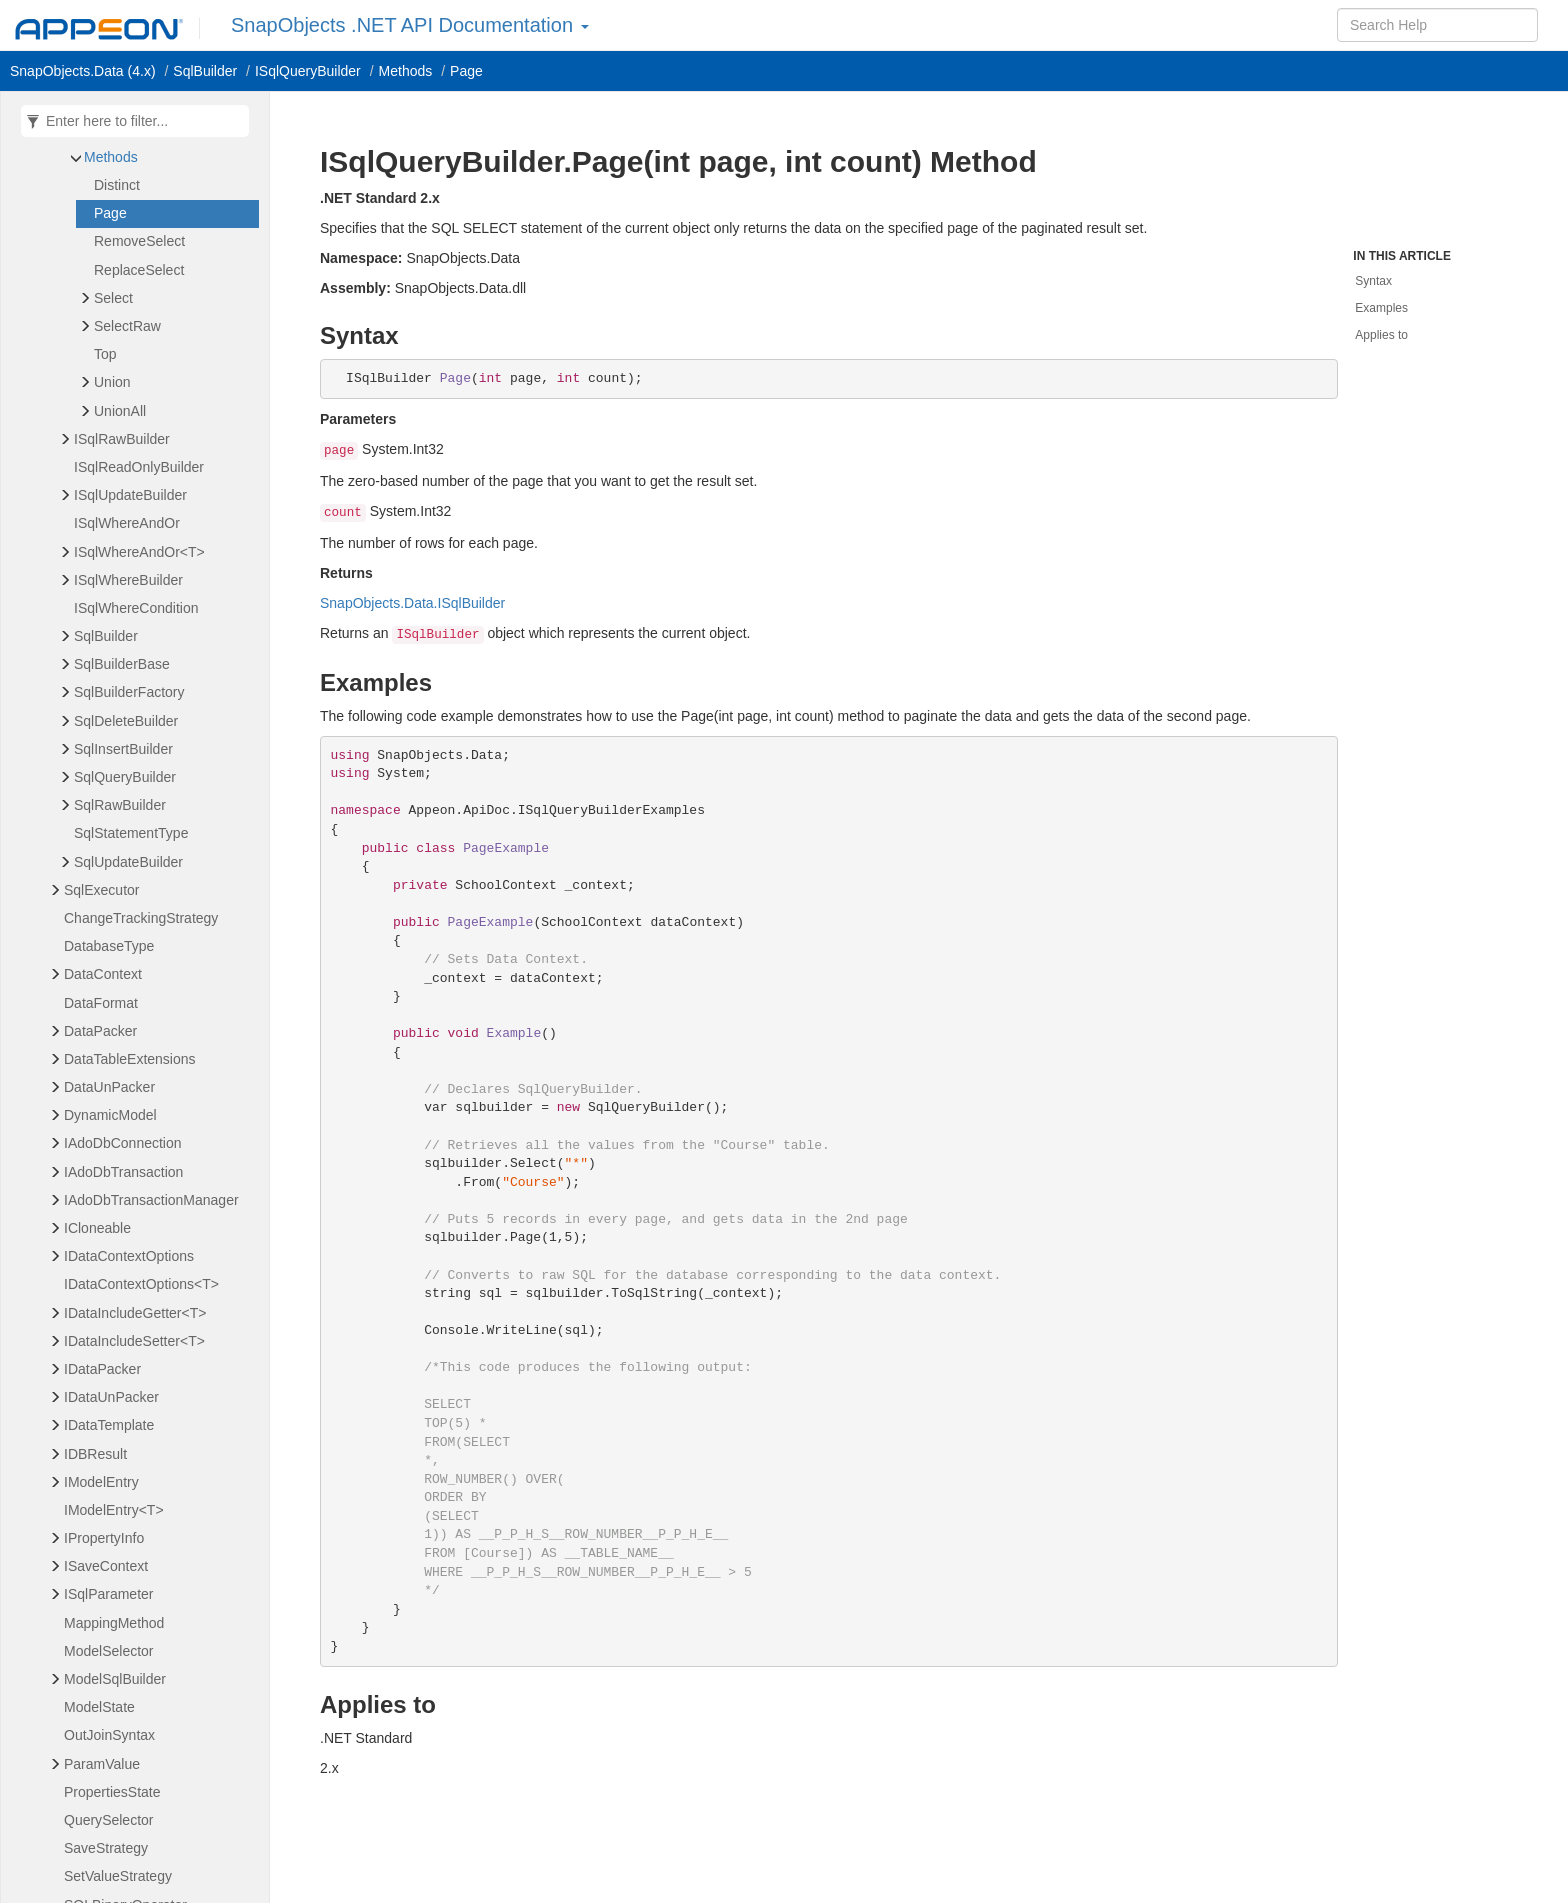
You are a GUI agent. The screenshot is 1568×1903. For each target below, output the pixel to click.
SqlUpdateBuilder (128, 862)
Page (466, 71)
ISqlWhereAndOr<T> (139, 552)
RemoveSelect (139, 241)
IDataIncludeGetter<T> (135, 1313)
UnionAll (120, 411)
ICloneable (97, 1228)
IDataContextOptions (129, 1256)
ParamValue (102, 1764)
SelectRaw (127, 326)
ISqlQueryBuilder (308, 71)
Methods (111, 157)
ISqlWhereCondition (136, 608)
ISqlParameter (108, 1594)
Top (105, 354)
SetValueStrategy (118, 1876)
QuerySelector (108, 1820)
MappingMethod (114, 1623)
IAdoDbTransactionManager (151, 1200)
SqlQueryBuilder (125, 777)
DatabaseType (109, 946)
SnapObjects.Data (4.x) (83, 71)
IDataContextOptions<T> (141, 1284)
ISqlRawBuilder (122, 439)
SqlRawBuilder (120, 805)
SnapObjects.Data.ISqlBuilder (412, 603)
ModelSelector (109, 1651)
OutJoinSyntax (109, 1735)
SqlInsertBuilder (123, 749)
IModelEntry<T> (114, 1510)
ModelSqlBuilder (115, 1679)
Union (112, 382)
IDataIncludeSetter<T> (134, 1341)
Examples (1381, 308)
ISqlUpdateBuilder (130, 495)
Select (113, 298)
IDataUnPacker (111, 1397)
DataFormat (101, 1003)
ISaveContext (106, 1566)
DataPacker (100, 1031)
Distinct (117, 185)
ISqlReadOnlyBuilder (139, 467)
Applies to (1381, 335)
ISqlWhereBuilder (128, 580)
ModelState (99, 1707)
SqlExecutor (101, 890)
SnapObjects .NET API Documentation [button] (410, 25)
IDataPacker (102, 1369)
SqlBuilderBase (122, 664)
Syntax (1373, 281)
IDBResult (95, 1454)
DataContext (103, 974)
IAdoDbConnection (123, 1143)
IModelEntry (101, 1482)
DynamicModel (110, 1115)
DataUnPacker (109, 1087)
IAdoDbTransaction (123, 1172)
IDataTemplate (109, 1425)
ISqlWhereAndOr (127, 523)
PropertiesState (112, 1792)
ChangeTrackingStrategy (141, 918)
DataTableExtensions (130, 1059)
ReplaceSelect (139, 270)
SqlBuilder (205, 71)
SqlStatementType (131, 833)
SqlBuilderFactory (129, 692)
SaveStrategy (106, 1848)
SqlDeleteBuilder (126, 721)
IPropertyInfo (104, 1538)
